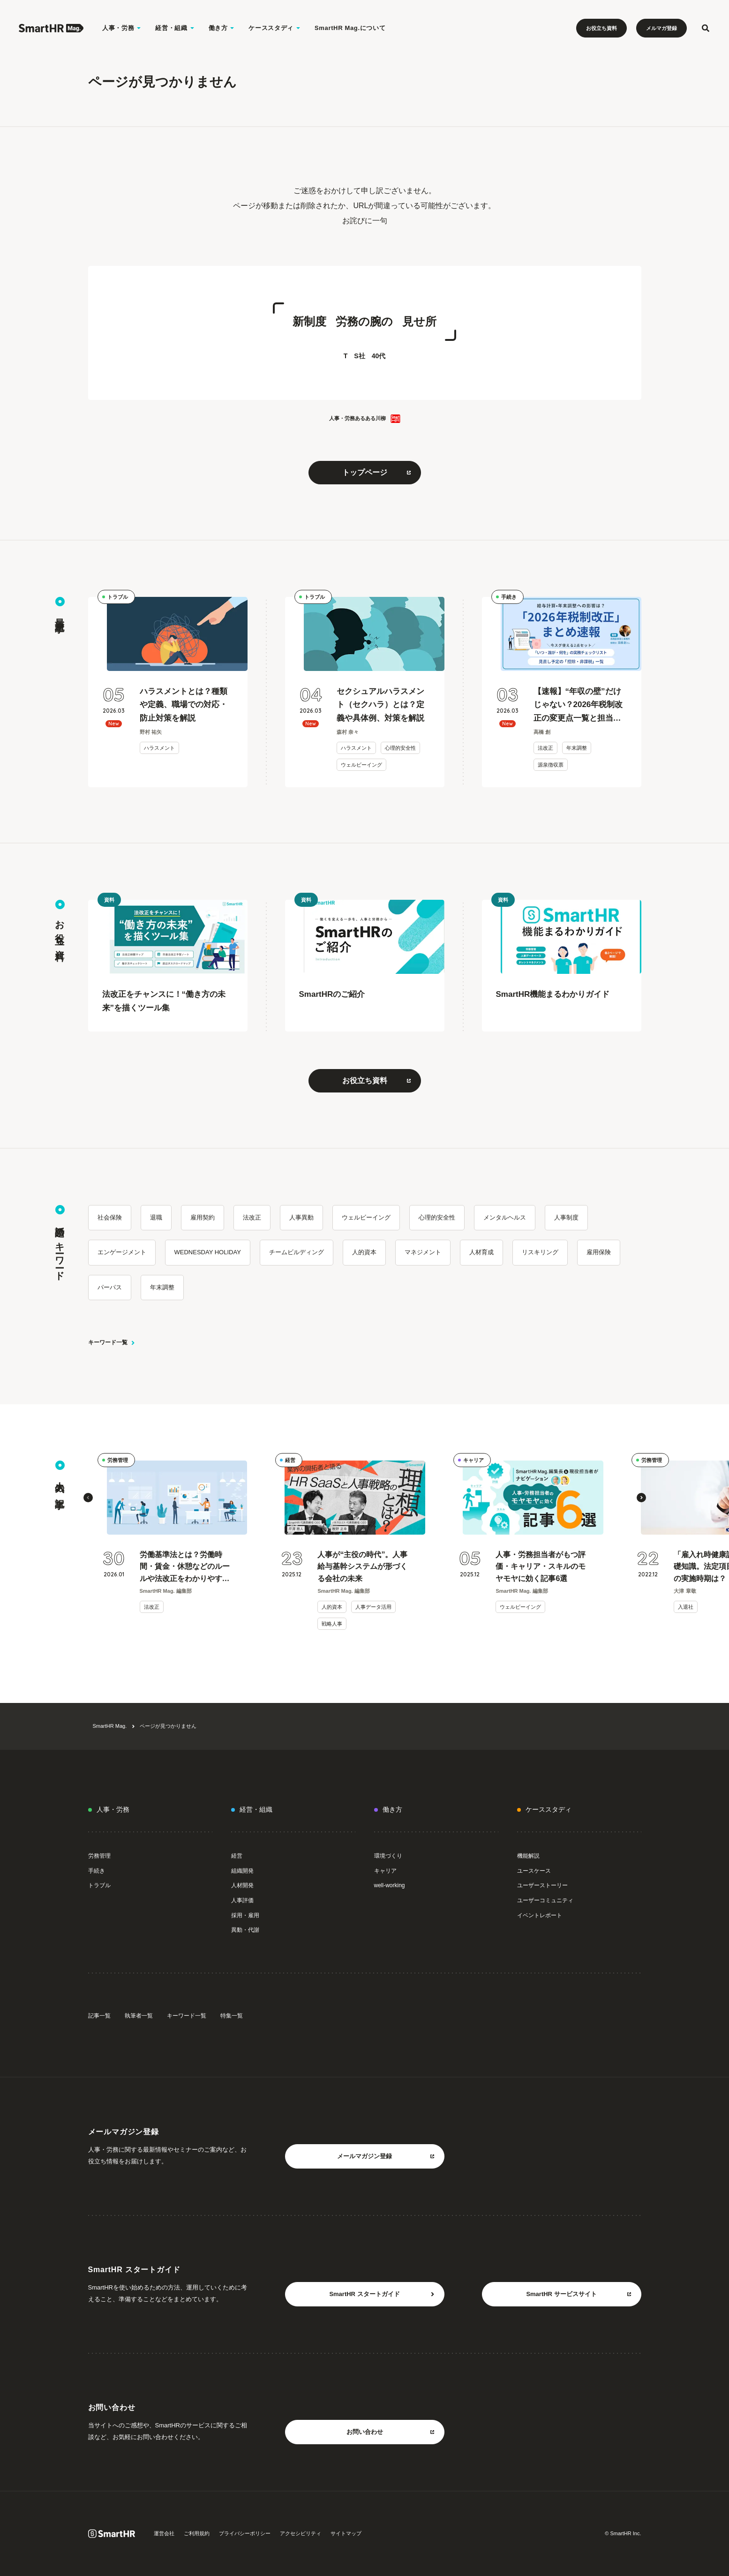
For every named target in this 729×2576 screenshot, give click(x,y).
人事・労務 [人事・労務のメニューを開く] (121, 27)
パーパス (110, 1287)
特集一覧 (231, 2015)
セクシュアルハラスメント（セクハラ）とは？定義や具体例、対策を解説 (380, 705)
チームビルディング (296, 1252)
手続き (509, 597)
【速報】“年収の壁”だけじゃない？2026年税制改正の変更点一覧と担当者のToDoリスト (578, 706)
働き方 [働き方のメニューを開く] (222, 27)
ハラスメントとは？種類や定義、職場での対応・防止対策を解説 (183, 705)
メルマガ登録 (661, 28)
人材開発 (242, 1885)
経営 (290, 1460)
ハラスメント (159, 748)
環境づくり (388, 1856)
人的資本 (364, 1252)
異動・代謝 (245, 1930)
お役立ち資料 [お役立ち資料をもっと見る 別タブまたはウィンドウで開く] (376, 1081)
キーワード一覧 (111, 1342)
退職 (156, 1217)
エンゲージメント (122, 1252)
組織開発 (242, 1871)
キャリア (473, 1460)
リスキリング (540, 1252)
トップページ (376, 472)
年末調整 (576, 748)
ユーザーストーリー (542, 1885)
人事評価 (242, 1900)
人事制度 (566, 1217)
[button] (88, 1497)
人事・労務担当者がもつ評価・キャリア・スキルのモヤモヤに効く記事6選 (541, 1566)
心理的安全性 (400, 748)
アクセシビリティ (300, 2533)
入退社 (685, 1607)
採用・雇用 (245, 1915)
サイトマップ (346, 2533)
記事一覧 (99, 2015)
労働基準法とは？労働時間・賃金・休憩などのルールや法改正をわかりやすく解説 (185, 1568)
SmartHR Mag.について (350, 27)
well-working (389, 1885)
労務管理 (117, 1460)
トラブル (117, 597)
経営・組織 (256, 1809)
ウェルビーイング (361, 765)
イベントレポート (539, 1915)
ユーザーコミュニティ (545, 1900)
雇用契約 (202, 1217)
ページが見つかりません (168, 1726)
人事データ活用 (373, 1607)
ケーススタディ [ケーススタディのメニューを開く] (274, 27)
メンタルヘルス (504, 1217)
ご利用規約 (197, 2533)
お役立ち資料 (601, 28)
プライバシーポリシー (245, 2533)
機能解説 (528, 1856)
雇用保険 (598, 1252)
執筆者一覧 (139, 2015)
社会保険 (110, 1217)
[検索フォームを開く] (705, 28)
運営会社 (164, 2533)
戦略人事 (332, 1624)
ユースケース (534, 1871)
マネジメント (423, 1252)
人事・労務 (113, 1809)
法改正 (545, 748)
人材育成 (481, 1252)
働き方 (392, 1809)
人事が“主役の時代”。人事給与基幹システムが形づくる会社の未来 (362, 1566)
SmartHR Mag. (110, 1726)
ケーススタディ (548, 1809)
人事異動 (301, 1217)
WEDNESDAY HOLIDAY (207, 1252)
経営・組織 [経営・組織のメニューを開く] (174, 27)
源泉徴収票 (551, 765)
